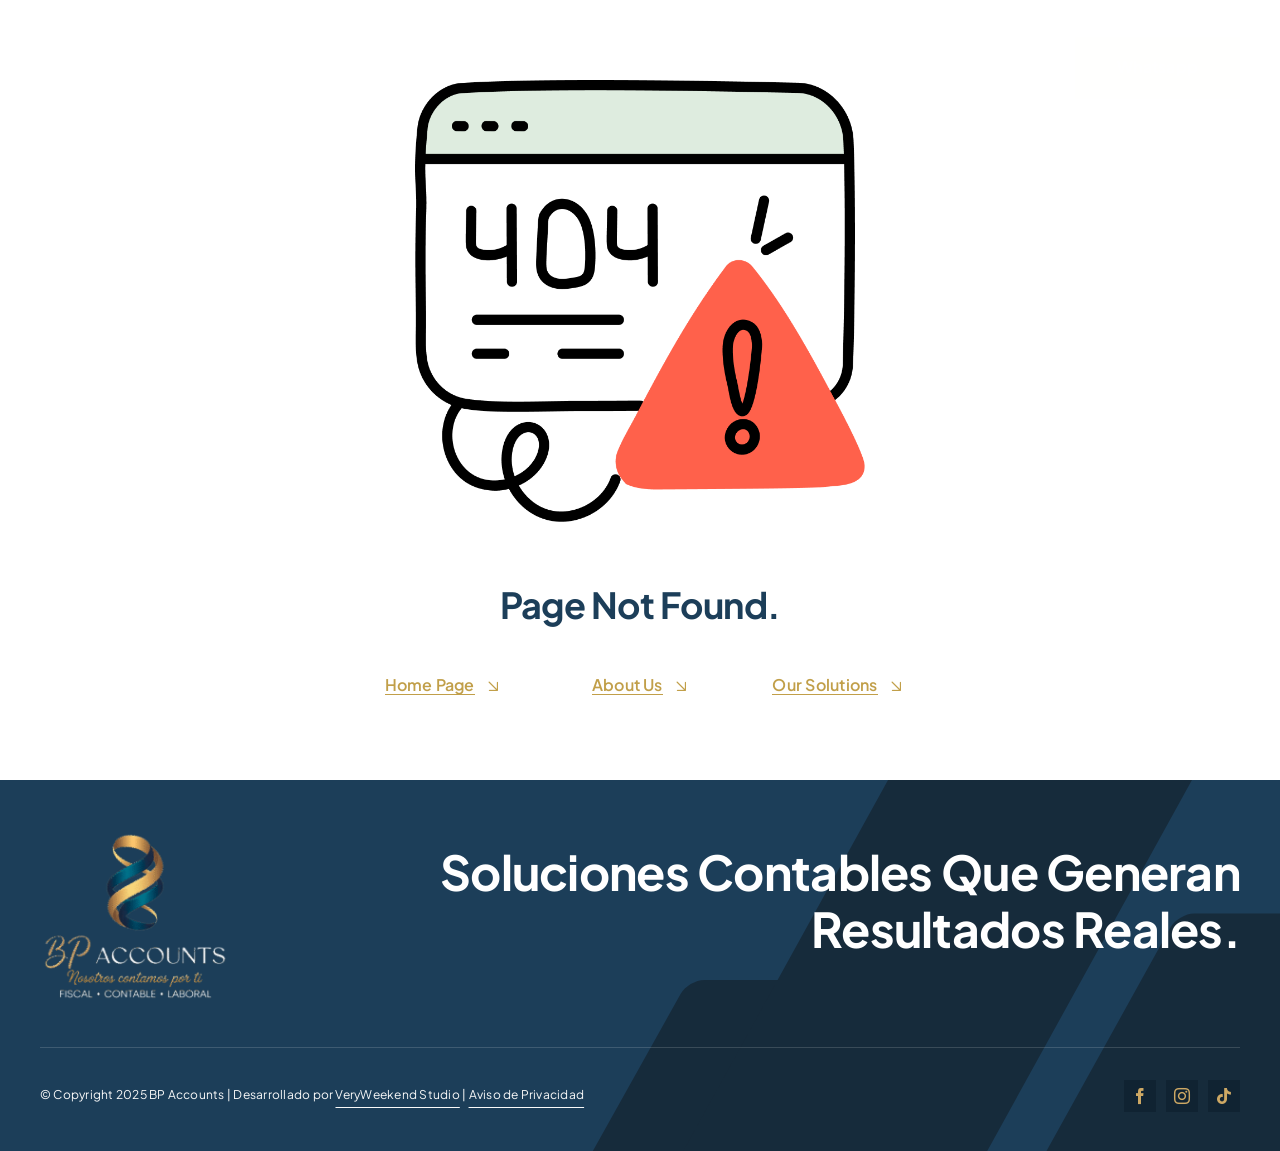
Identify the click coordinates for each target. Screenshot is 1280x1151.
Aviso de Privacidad (527, 1094)
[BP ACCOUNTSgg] (135, 837)
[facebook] (1140, 1096)
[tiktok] (1224, 1096)
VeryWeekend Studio (397, 1094)
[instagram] (1182, 1096)
